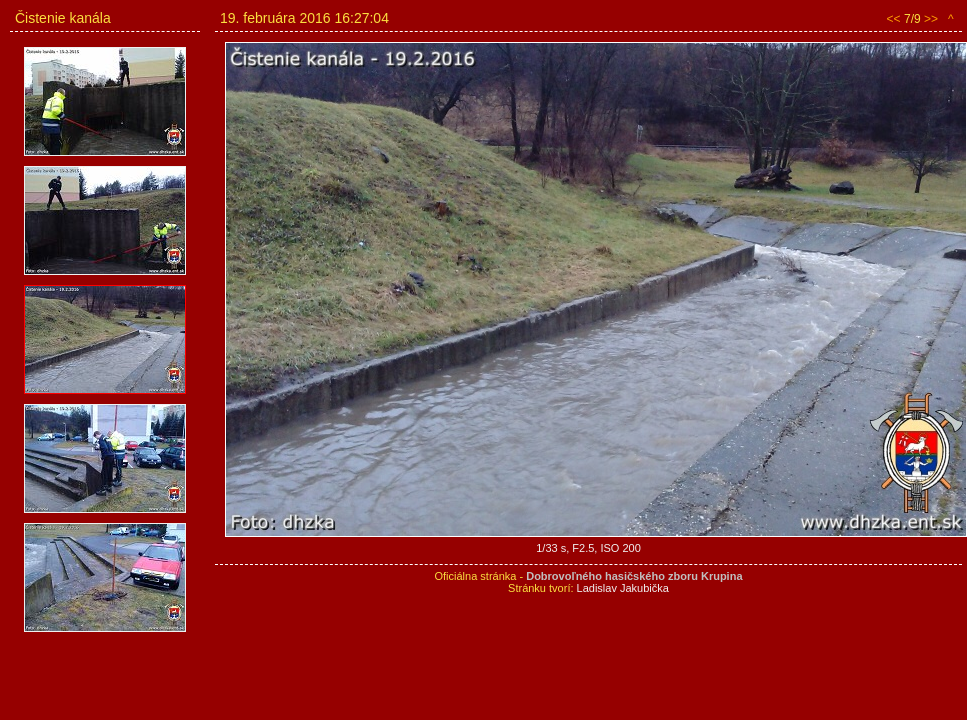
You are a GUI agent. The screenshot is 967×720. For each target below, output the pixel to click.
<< (894, 19)
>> (931, 19)
